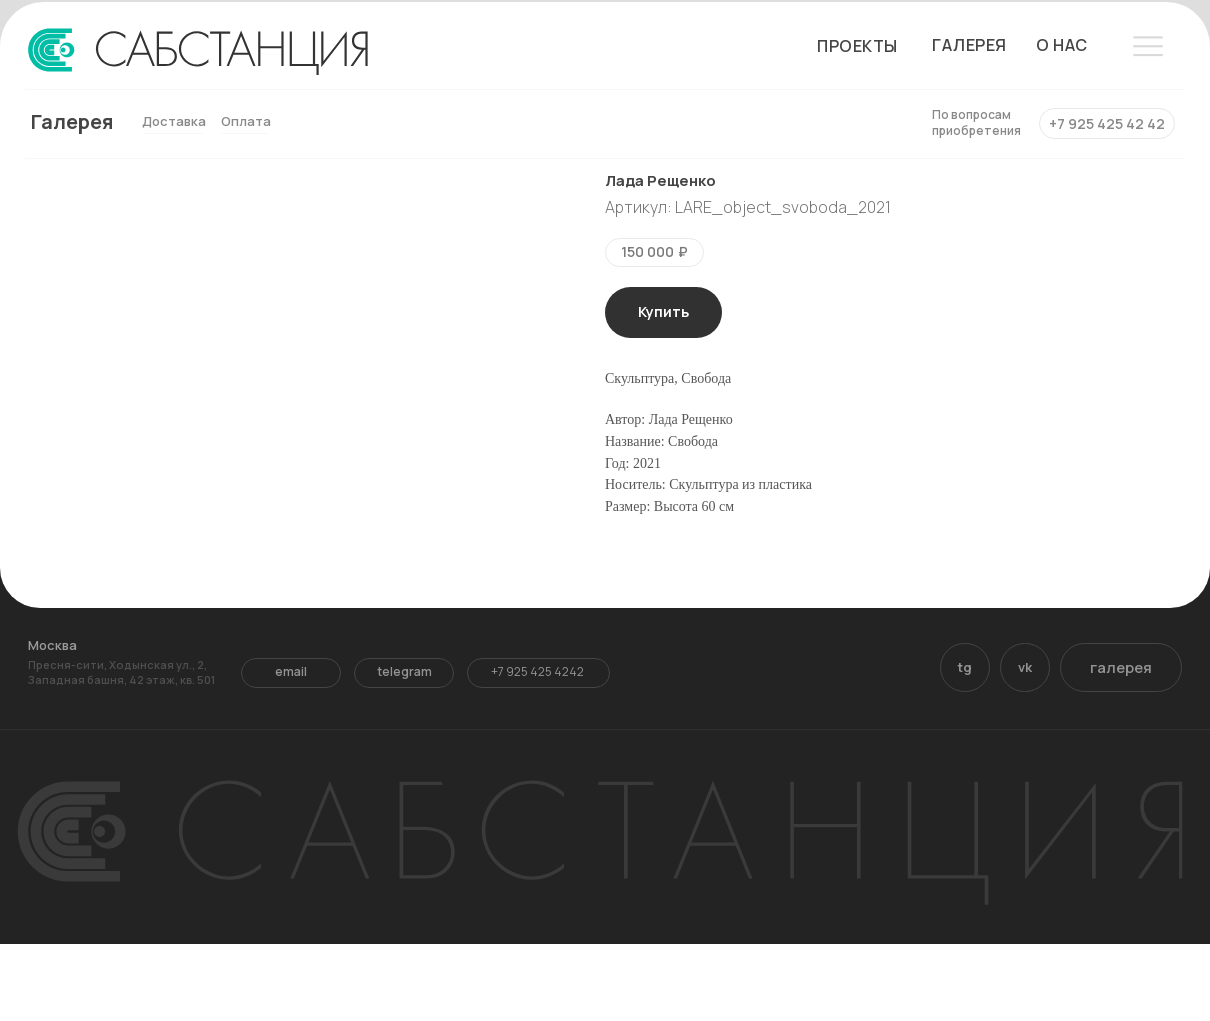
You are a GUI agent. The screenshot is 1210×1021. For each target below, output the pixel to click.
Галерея (72, 121)
